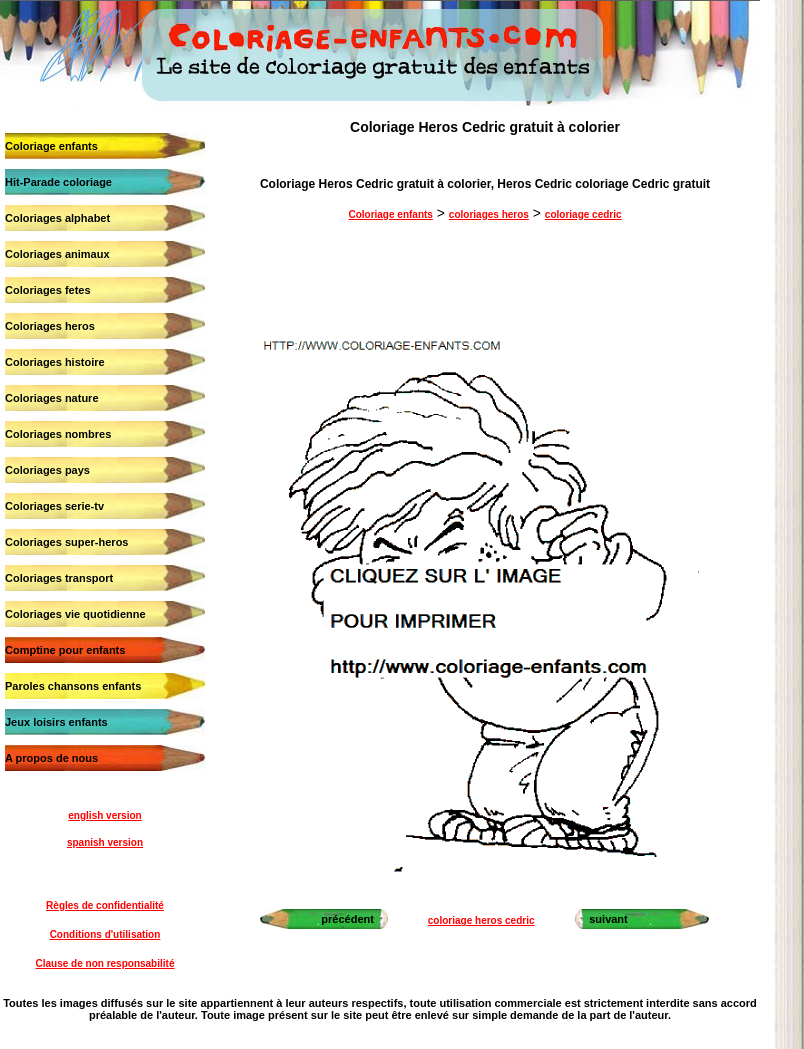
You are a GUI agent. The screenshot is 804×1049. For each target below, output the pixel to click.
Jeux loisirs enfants (56, 722)
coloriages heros (489, 214)
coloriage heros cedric (481, 920)
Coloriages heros (50, 326)
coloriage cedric (583, 214)
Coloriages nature (52, 398)
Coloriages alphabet (57, 218)
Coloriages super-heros (66, 542)
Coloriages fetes (48, 290)
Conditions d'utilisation (105, 934)
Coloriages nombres (58, 434)
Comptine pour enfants (65, 650)
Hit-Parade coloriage (58, 182)
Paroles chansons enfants (73, 686)
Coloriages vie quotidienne (75, 614)
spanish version (105, 842)
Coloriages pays (47, 470)
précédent (347, 919)
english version (104, 815)
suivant (608, 919)
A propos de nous (51, 758)
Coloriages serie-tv (54, 506)
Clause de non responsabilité (105, 963)
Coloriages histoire (55, 362)
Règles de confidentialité (105, 905)
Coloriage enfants (51, 146)
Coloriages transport (59, 578)
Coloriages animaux (57, 254)
